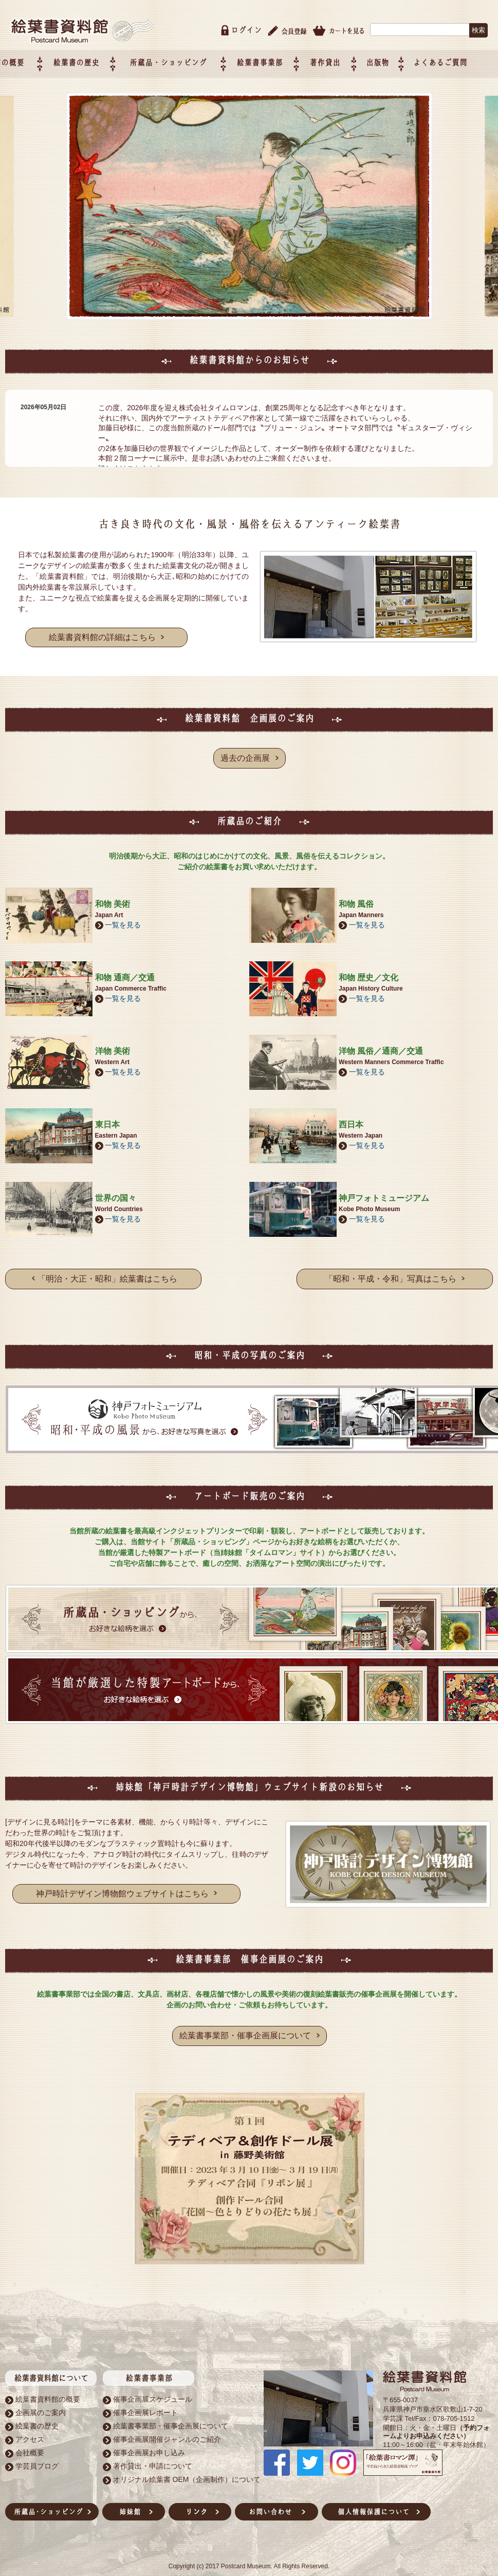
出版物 (405, 55)
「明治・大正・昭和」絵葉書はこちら (104, 1269)
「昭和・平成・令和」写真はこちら (395, 1269)
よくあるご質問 (463, 55)
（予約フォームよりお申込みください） (436, 2421)
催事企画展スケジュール (152, 2389)
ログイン (246, 22)
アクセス (29, 2429)
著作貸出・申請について (152, 2456)
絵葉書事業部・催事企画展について (252, 2025)
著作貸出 (356, 55)
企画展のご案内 (40, 2402)
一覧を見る (123, 916)
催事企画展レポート (145, 2402)
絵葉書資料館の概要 (47, 2389)
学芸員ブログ (37, 2456)
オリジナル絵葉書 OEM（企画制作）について (187, 2469)
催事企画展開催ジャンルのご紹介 (167, 2429)
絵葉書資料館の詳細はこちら (106, 629)
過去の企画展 (252, 749)
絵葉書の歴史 (124, 55)
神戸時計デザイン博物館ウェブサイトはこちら (126, 1883)
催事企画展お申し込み (149, 2442)
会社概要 (29, 2442)
